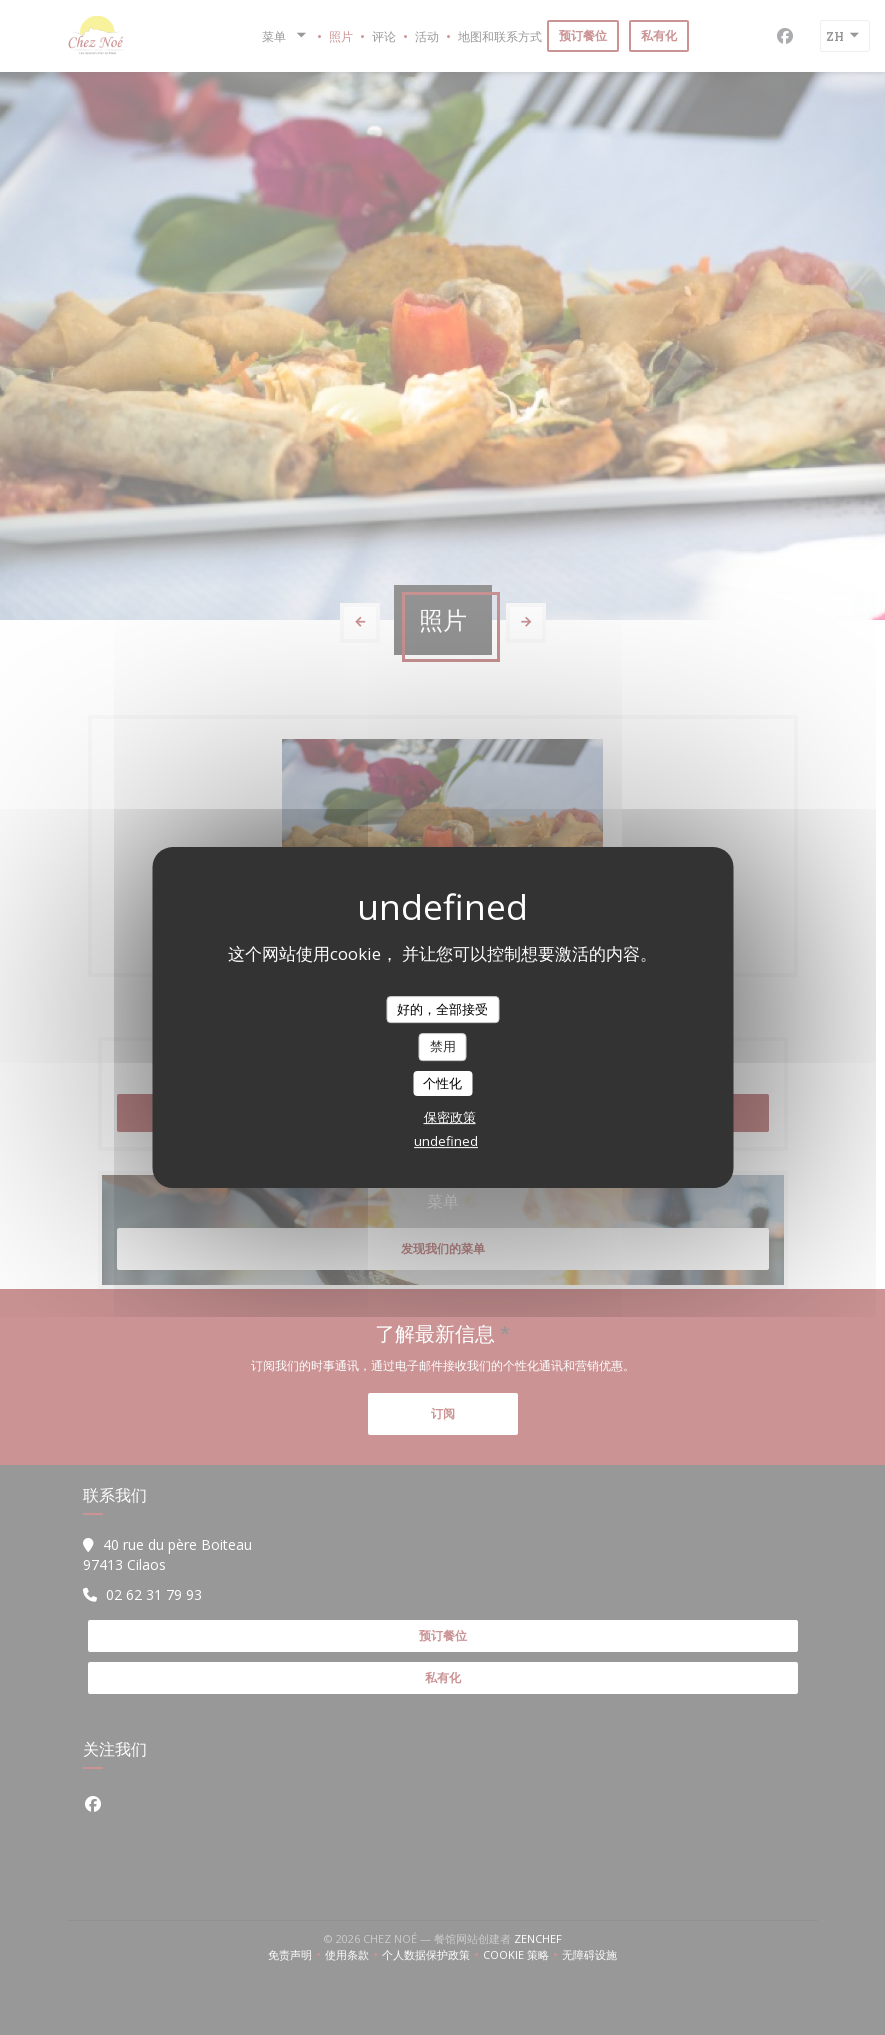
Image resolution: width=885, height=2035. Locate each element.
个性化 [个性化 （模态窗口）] (442, 1083)
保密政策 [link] (450, 1117)
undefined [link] (446, 1141)
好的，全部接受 (442, 1009)
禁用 (443, 1046)
